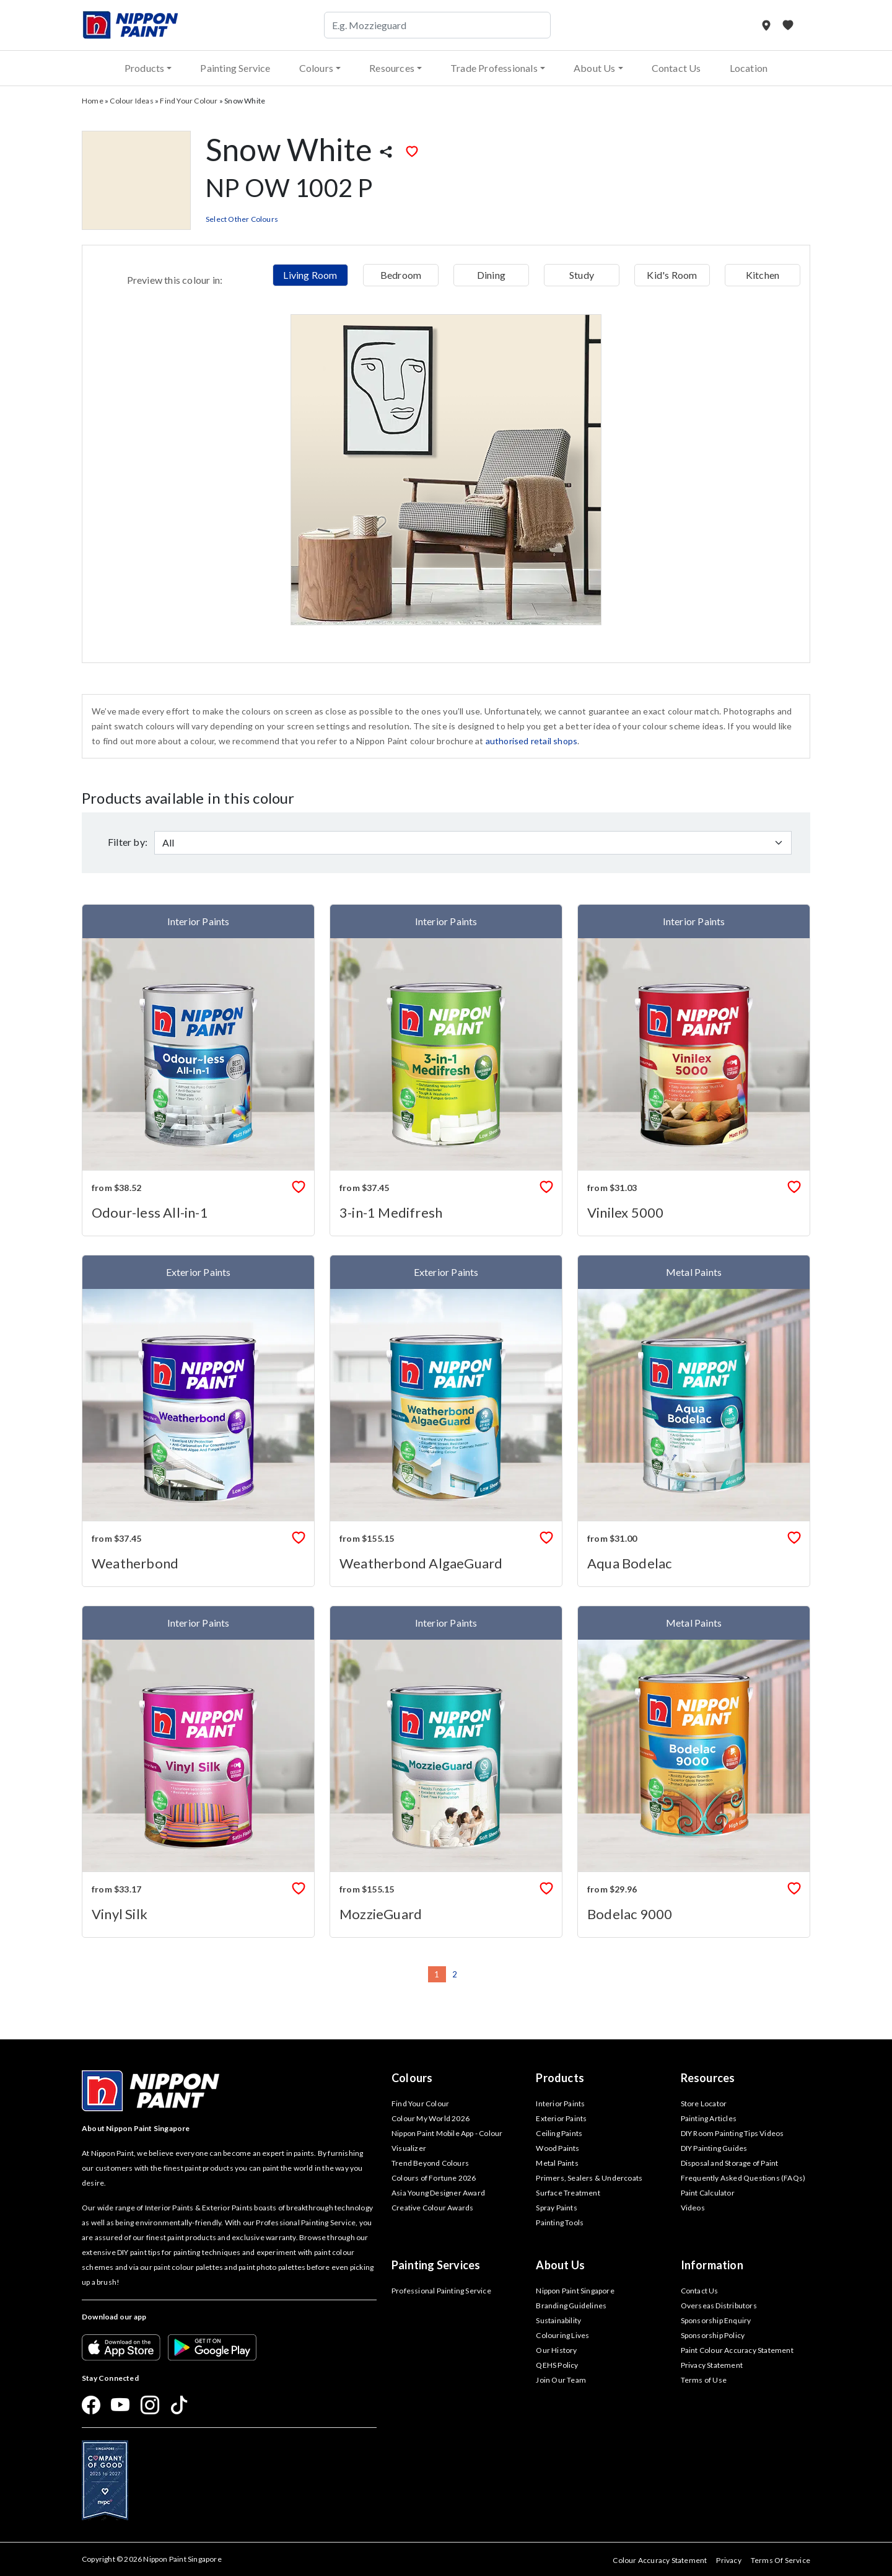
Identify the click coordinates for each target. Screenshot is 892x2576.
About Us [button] (595, 68)
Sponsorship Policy (713, 2335)
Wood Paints (557, 2148)
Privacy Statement (712, 2365)
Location (749, 68)
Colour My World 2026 (430, 2118)
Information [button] (712, 2265)
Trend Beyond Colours (430, 2163)
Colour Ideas (131, 100)
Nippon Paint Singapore (575, 2290)
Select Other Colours (242, 219)
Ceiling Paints (559, 2133)
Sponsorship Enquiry (716, 2320)
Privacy (728, 2560)
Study (581, 275)
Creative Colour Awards (432, 2207)
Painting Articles (709, 2118)
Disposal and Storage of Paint (730, 2163)
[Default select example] (473, 843)
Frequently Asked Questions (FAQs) (743, 2178)
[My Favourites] (788, 25)
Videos (693, 2207)
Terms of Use (704, 2380)
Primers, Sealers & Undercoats (589, 2178)
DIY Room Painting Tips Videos (732, 2133)
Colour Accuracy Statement (660, 2560)
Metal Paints (557, 2163)
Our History (556, 2350)
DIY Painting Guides (714, 2148)
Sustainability (558, 2320)
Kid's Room (672, 275)
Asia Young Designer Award (438, 2192)
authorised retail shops (532, 741)
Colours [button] (316, 68)
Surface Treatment (568, 2192)
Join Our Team (561, 2380)
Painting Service (235, 68)
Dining (491, 275)
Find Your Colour (188, 100)
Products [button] (145, 68)
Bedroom (400, 275)
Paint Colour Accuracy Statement (737, 2350)
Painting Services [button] (435, 2265)
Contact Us (676, 68)
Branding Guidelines (571, 2305)
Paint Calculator (708, 2192)
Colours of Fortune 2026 (433, 2178)
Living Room (310, 275)
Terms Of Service (780, 2560)
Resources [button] (391, 68)
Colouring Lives (562, 2335)
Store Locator (704, 2103)
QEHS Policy (557, 2365)
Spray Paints (556, 2207)
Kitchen (762, 275)
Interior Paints (560, 2103)
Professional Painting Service (441, 2290)
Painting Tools (560, 2222)
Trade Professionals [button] (494, 68)
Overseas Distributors (719, 2305)
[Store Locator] (767, 25)
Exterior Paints (561, 2118)
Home (92, 100)
